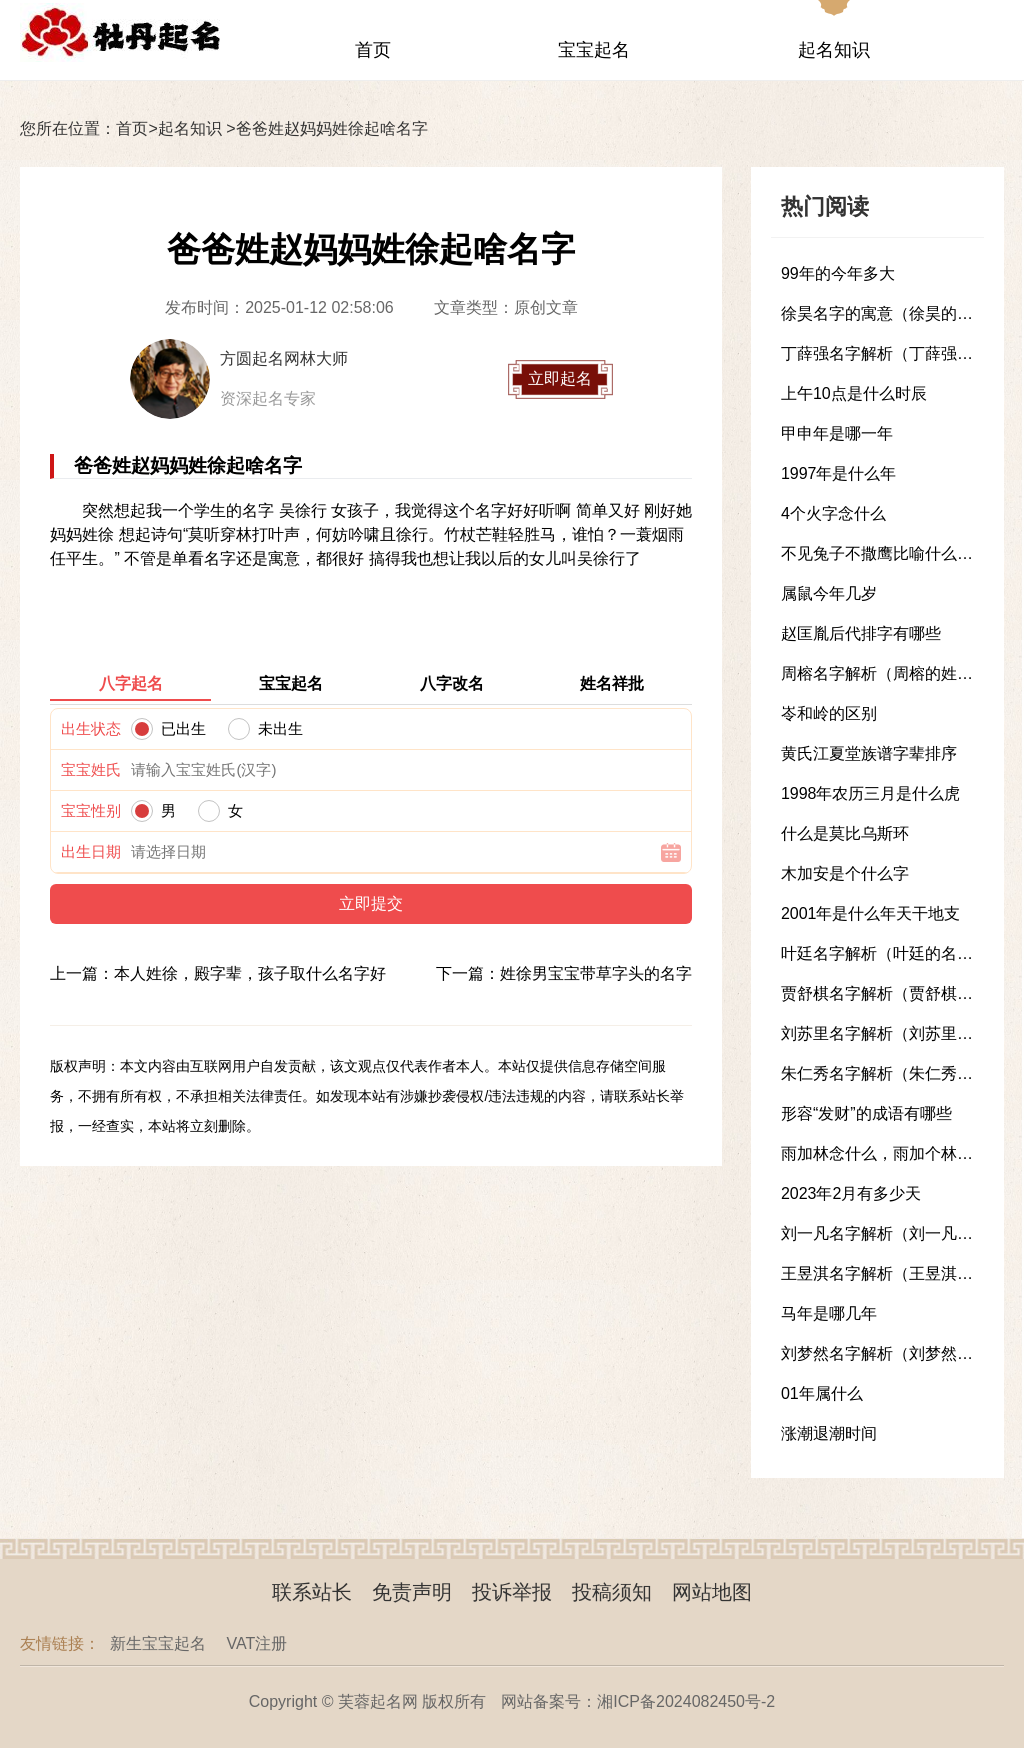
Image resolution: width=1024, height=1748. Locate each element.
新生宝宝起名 (158, 1643)
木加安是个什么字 (845, 873)
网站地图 (712, 1592)
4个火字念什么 (833, 513)
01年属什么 (822, 1393)
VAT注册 (256, 1643)
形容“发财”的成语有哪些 (866, 1113)
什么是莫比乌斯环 (845, 833)
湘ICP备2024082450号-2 (686, 1701)
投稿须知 (612, 1592)
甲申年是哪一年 (837, 433)
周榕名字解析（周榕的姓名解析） (901, 673)
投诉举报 (512, 1592)
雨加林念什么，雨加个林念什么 (893, 1153)
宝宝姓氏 (91, 769)
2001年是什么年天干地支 (871, 913)
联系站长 (312, 1592)
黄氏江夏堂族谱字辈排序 (869, 753)
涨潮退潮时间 (829, 1433)
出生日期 (91, 851)
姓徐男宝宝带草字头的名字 (596, 973)
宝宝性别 (91, 810)
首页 (373, 50)
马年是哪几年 (829, 1313)
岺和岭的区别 (829, 713)
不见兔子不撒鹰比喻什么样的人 (893, 553)
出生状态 (91, 728)
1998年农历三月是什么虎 (871, 793)
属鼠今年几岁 (829, 593)
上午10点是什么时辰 (854, 393)
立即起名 (560, 378)
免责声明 (412, 1592)
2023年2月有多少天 (851, 1193)
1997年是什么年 (839, 473)
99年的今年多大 (838, 273)
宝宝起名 (594, 50)
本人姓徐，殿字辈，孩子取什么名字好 (250, 973)
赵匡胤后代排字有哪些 (861, 633)
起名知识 (834, 50)
